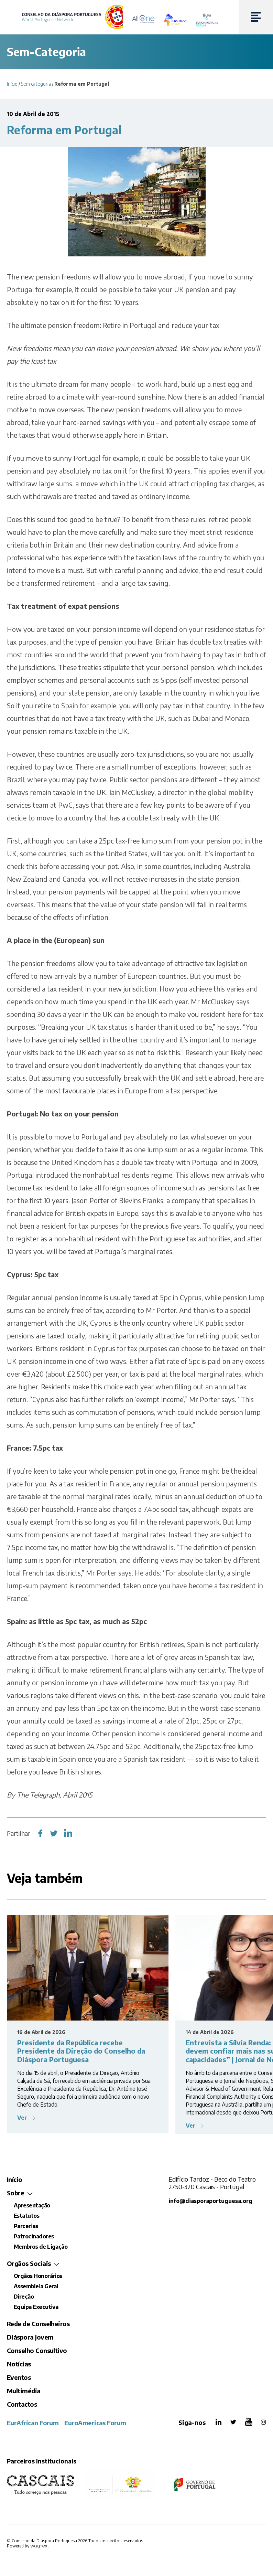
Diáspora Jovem (30, 2337)
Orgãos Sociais (29, 2263)
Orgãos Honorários (38, 2275)
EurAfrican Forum (32, 2423)
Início (12, 84)
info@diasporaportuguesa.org (211, 2200)
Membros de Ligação (40, 2246)
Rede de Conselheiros (38, 2324)
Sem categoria (36, 84)
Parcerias (26, 2226)
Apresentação (32, 2205)
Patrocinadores (34, 2236)
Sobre (15, 2193)
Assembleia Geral (36, 2286)
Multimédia (24, 2391)
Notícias (19, 2364)
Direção (24, 2296)
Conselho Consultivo (37, 2350)
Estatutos (26, 2215)
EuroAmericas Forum (95, 2423)
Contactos (22, 2404)
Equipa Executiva (36, 2306)
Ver (22, 2118)
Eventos (19, 2377)
